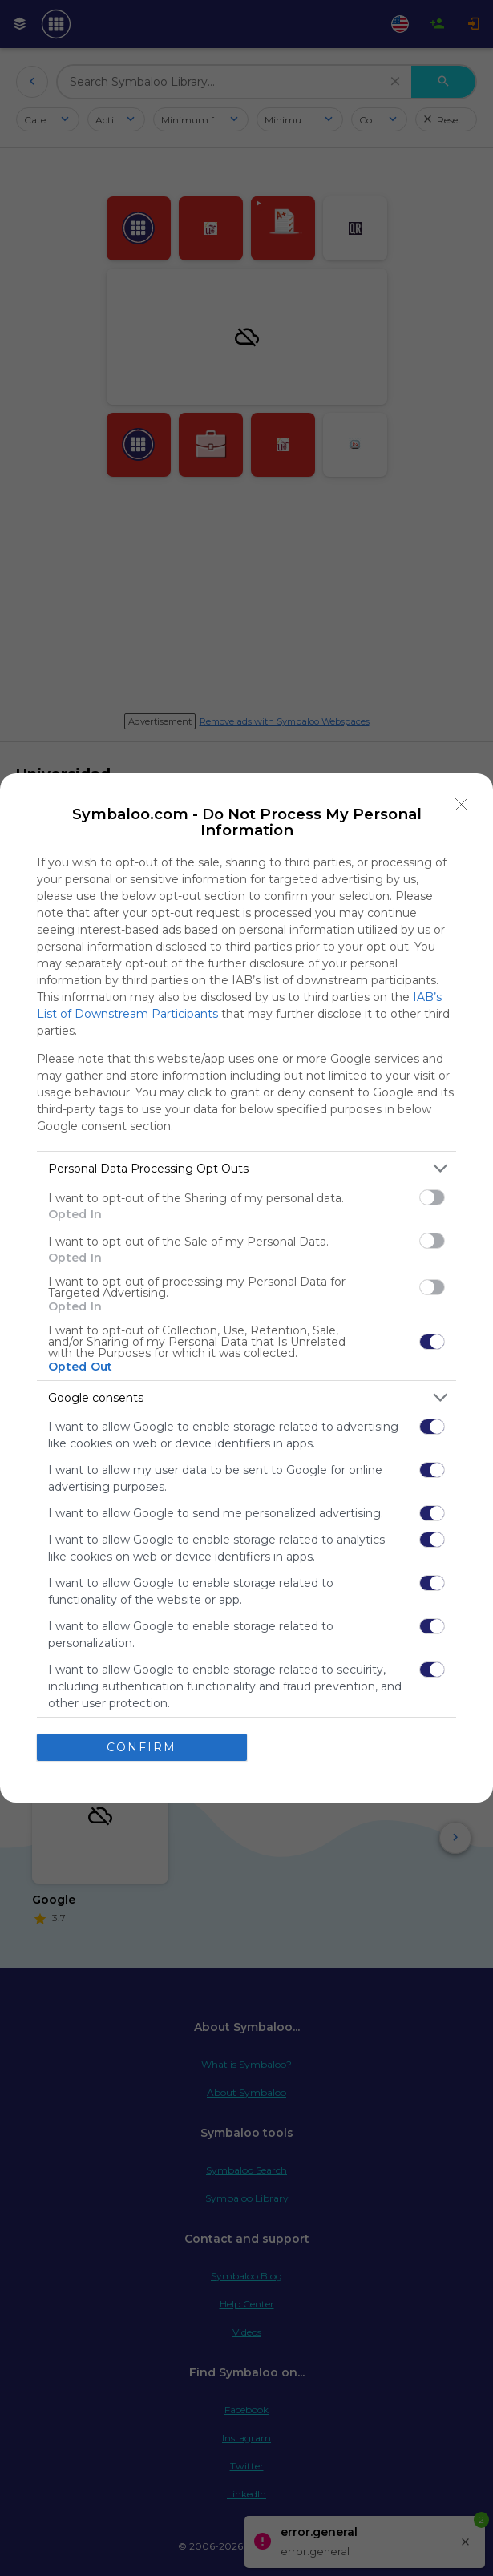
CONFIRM (141, 1747)
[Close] (462, 804)
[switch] (432, 1197)
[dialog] (246, 1288)
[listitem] (246, 1168)
